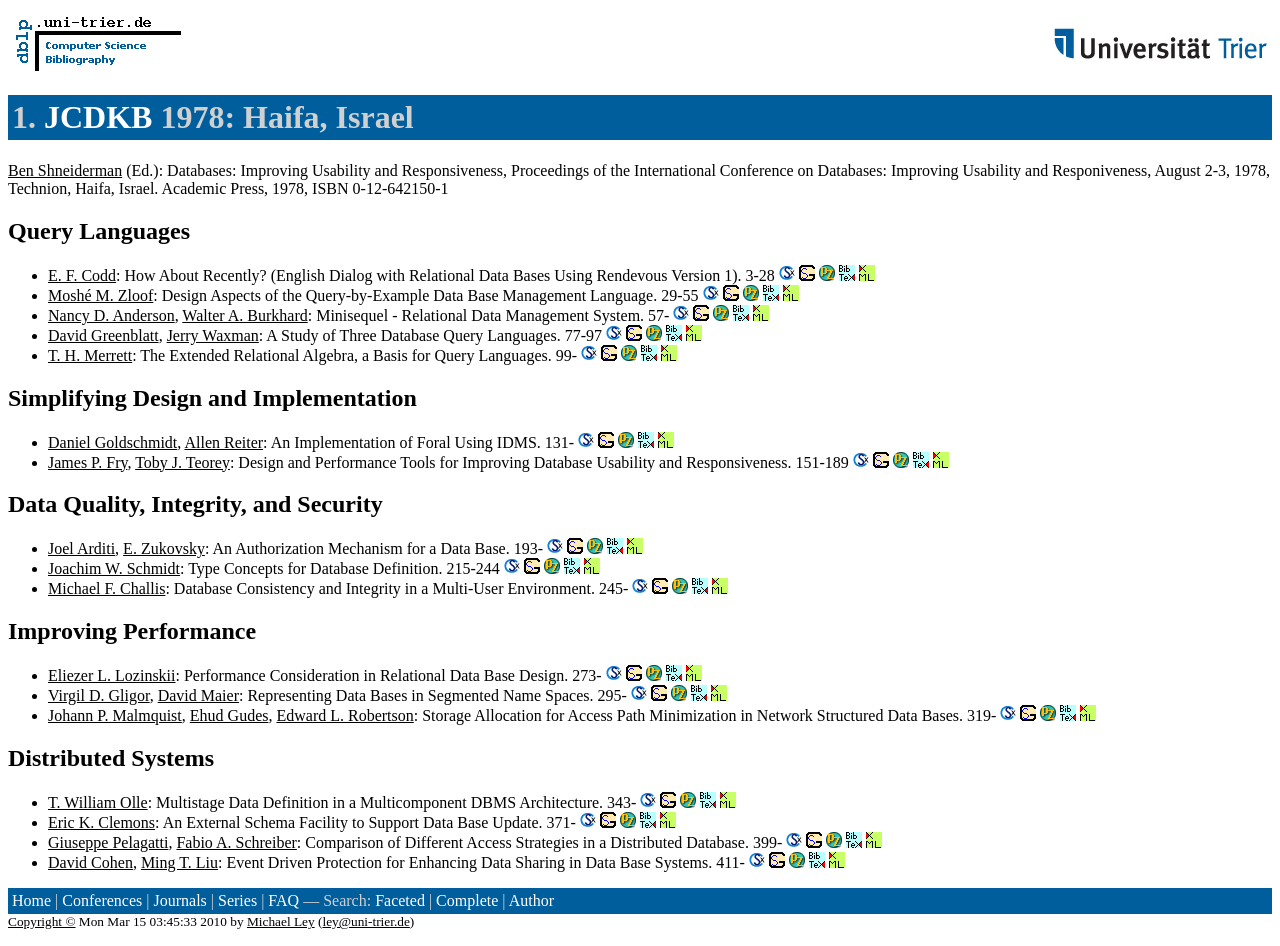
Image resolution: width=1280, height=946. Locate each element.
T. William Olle (98, 802)
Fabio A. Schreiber (236, 842)
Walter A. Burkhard (244, 315)
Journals (179, 900)
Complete (467, 900)
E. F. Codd (82, 275)
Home (31, 900)
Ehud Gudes (229, 715)
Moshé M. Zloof (100, 295)
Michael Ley (281, 921)
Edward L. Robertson (344, 715)
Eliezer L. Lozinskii (112, 675)
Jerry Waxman (213, 335)
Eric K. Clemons (101, 822)
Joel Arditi (81, 548)
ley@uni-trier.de (365, 921)
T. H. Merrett (90, 355)
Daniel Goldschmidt (112, 442)
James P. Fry (87, 462)
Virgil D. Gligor (99, 695)
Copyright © (42, 921)
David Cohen (90, 862)
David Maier (198, 695)
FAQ (283, 900)
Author (531, 900)
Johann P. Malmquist (115, 715)
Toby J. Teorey (182, 462)
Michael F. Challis (106, 588)
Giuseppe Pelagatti (108, 842)
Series (237, 900)
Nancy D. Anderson (111, 315)
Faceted (400, 900)
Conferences (102, 900)
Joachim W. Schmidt (114, 568)
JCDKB (98, 117)
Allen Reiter (223, 442)
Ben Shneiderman (65, 170)
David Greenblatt (103, 335)
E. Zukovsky (164, 548)
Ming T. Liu (179, 862)
